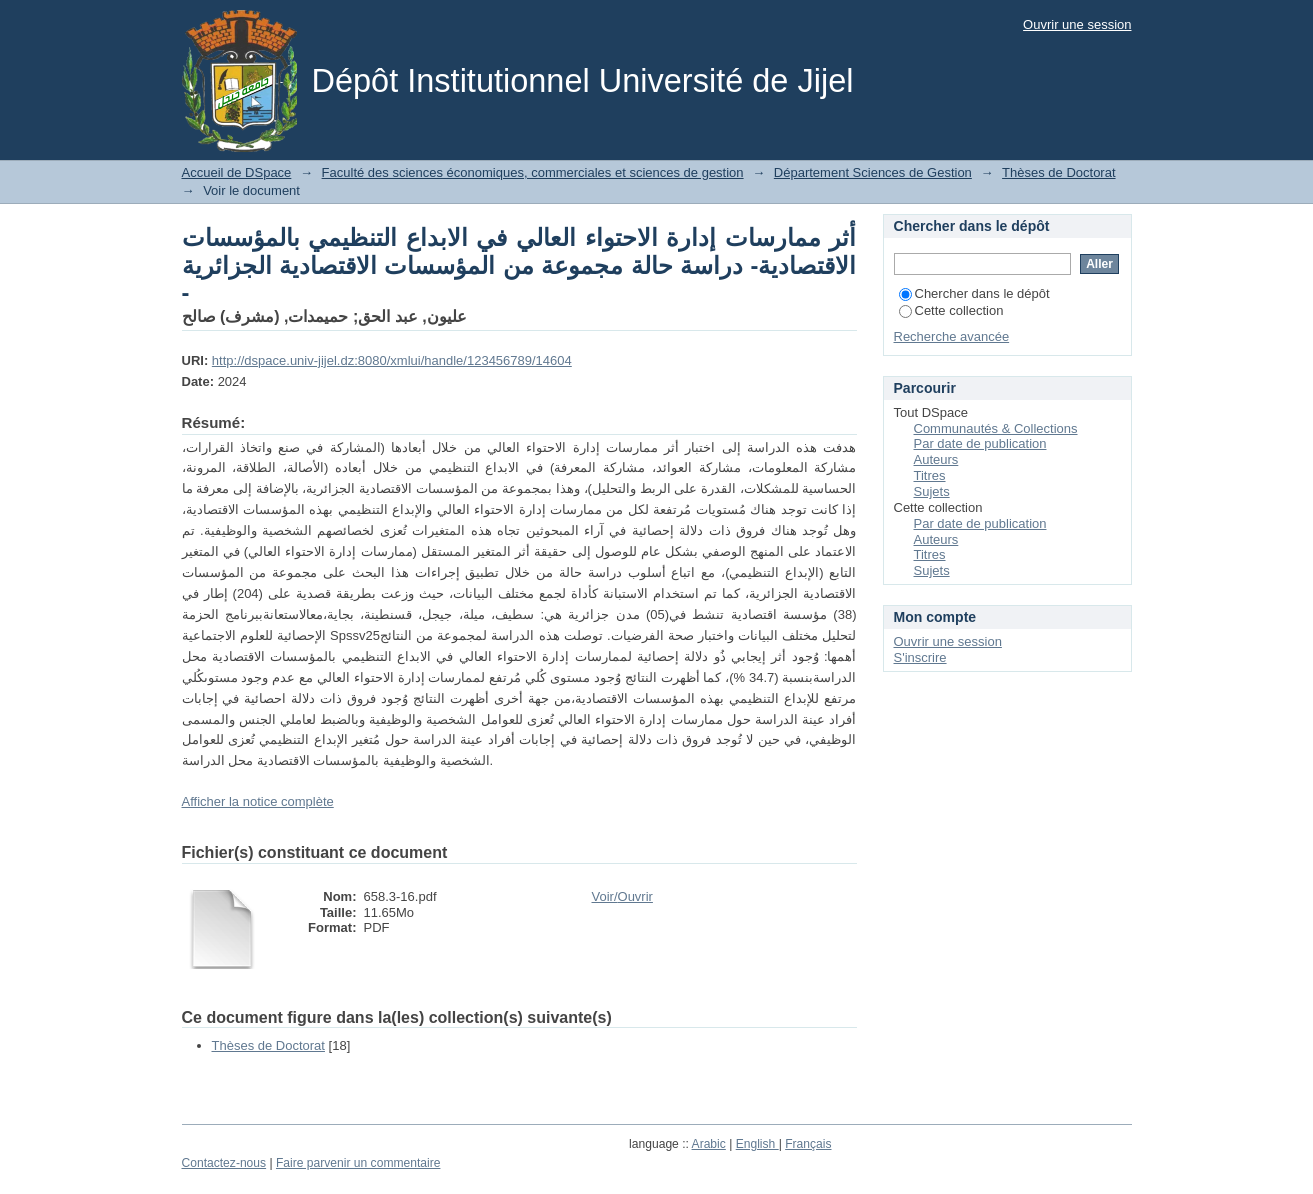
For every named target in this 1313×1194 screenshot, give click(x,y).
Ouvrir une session (1077, 24)
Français (808, 1144)
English (757, 1144)
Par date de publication (980, 443)
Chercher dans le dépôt (974, 293)
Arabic (709, 1144)
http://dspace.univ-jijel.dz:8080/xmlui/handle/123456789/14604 (392, 360)
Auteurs (936, 459)
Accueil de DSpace (237, 172)
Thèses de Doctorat (1058, 172)
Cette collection (951, 310)
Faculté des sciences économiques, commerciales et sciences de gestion (533, 172)
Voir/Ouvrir (622, 896)
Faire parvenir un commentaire (358, 1163)
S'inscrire (920, 657)
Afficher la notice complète (258, 801)
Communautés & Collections (996, 428)
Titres (930, 475)
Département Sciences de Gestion (873, 172)
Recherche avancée (952, 336)
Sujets (932, 491)
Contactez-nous (224, 1163)
